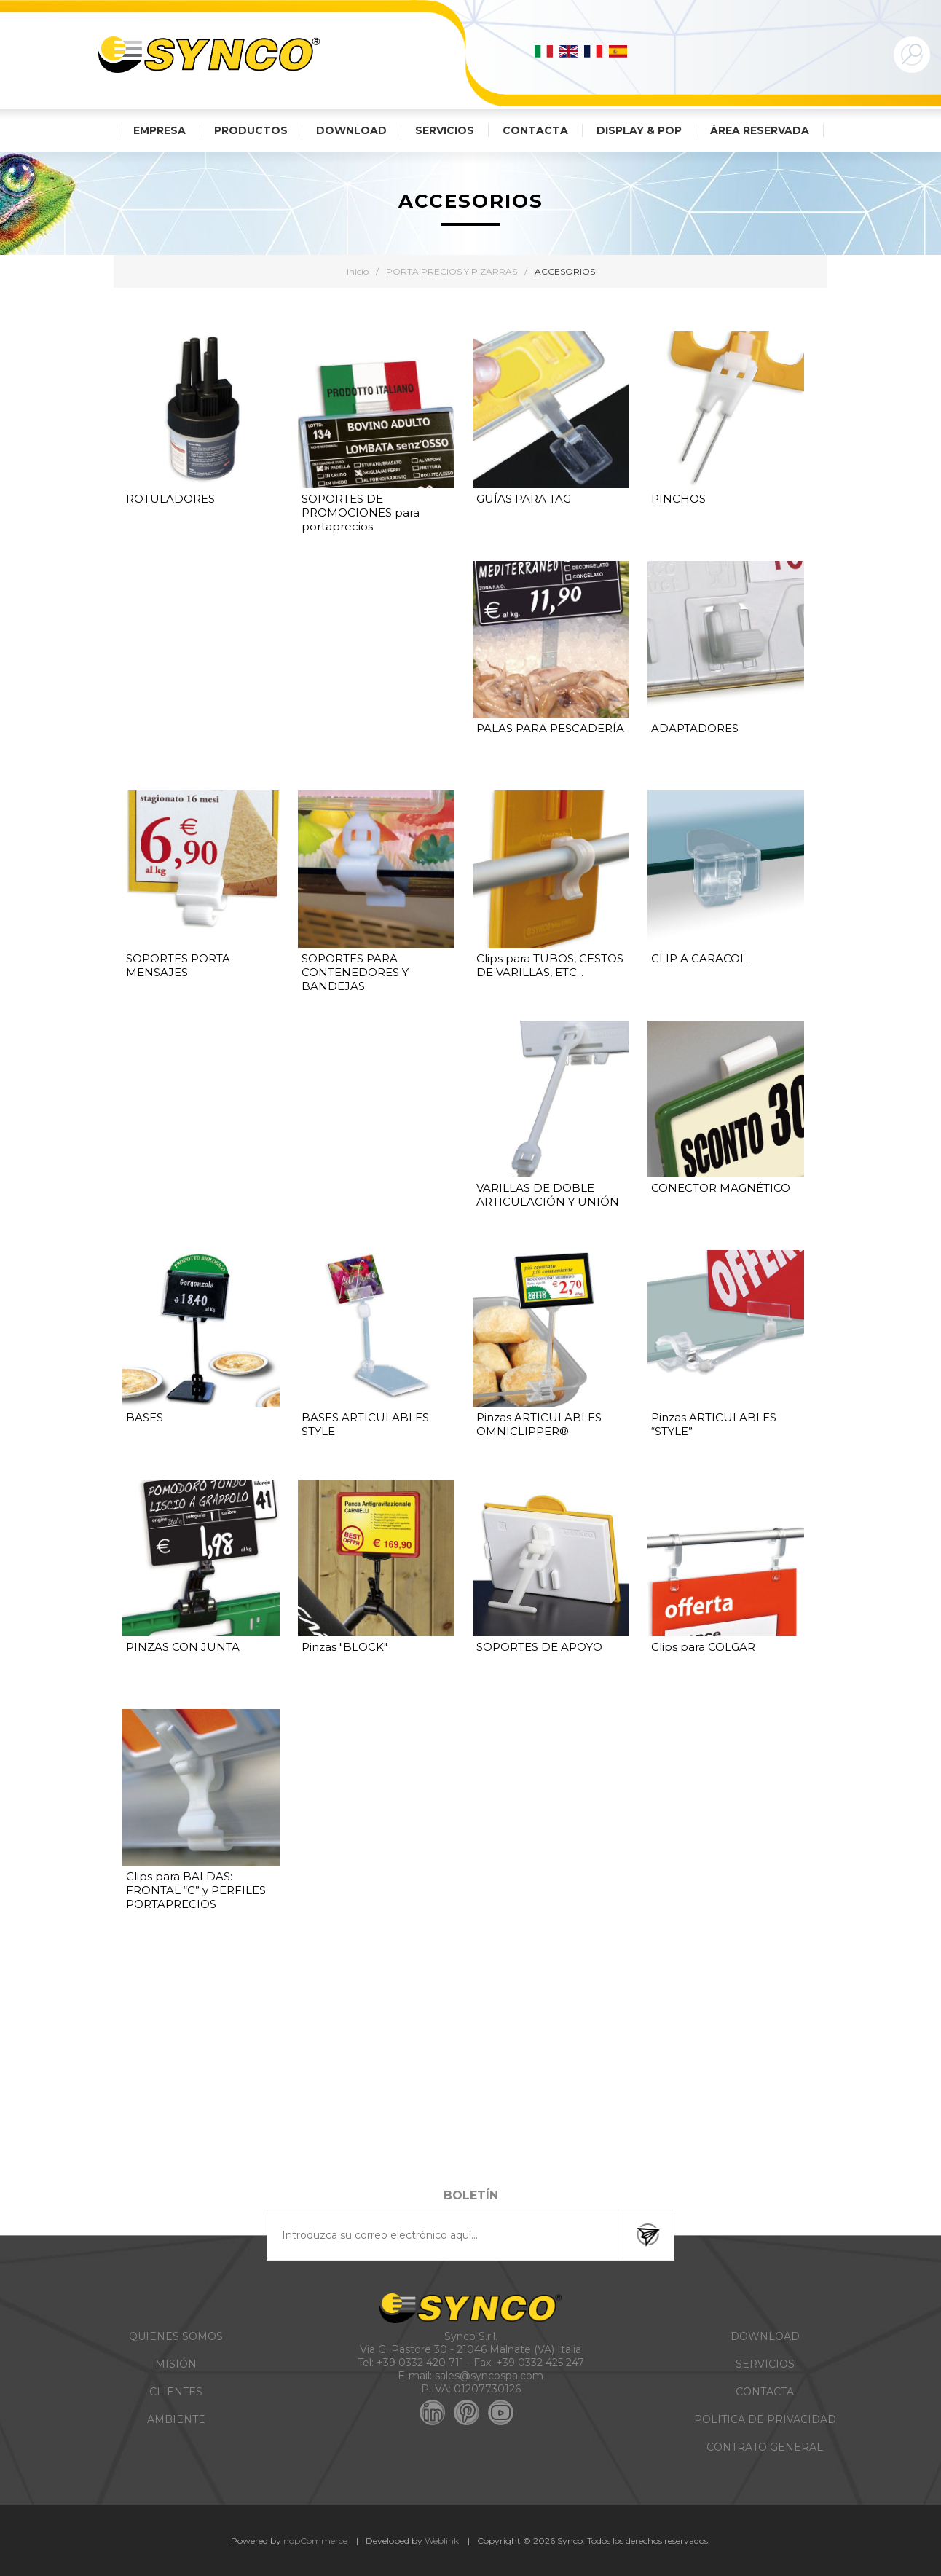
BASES (144, 1417)
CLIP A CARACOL (699, 958)
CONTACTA (765, 2391)
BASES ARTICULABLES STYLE (365, 1424)
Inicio (358, 271)
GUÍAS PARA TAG (523, 499)
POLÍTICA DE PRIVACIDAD (765, 2419)
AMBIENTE (176, 2419)
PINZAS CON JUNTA (183, 1647)
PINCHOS (678, 499)
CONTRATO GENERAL (764, 2447)
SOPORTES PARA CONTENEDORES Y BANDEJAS (355, 972)
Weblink (442, 2540)
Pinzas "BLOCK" (344, 1647)
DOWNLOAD (765, 2336)
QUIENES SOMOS (176, 2336)
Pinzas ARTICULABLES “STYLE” (713, 1424)
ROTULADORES (170, 499)
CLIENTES (175, 2391)
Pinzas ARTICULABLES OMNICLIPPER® (539, 1424)
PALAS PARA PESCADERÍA (550, 728)
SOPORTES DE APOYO (539, 1647)
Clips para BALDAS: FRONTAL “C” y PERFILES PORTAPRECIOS (196, 1890)
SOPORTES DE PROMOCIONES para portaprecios (361, 512)
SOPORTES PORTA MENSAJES (178, 965)
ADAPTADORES (695, 728)
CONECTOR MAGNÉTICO (720, 1188)
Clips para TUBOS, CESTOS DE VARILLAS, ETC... (549, 965)
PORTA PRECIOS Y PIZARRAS (451, 271)
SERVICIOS (765, 2364)
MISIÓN (176, 2364)
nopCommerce (315, 2540)
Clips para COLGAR (703, 1647)
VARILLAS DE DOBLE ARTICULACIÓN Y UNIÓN (547, 1195)
